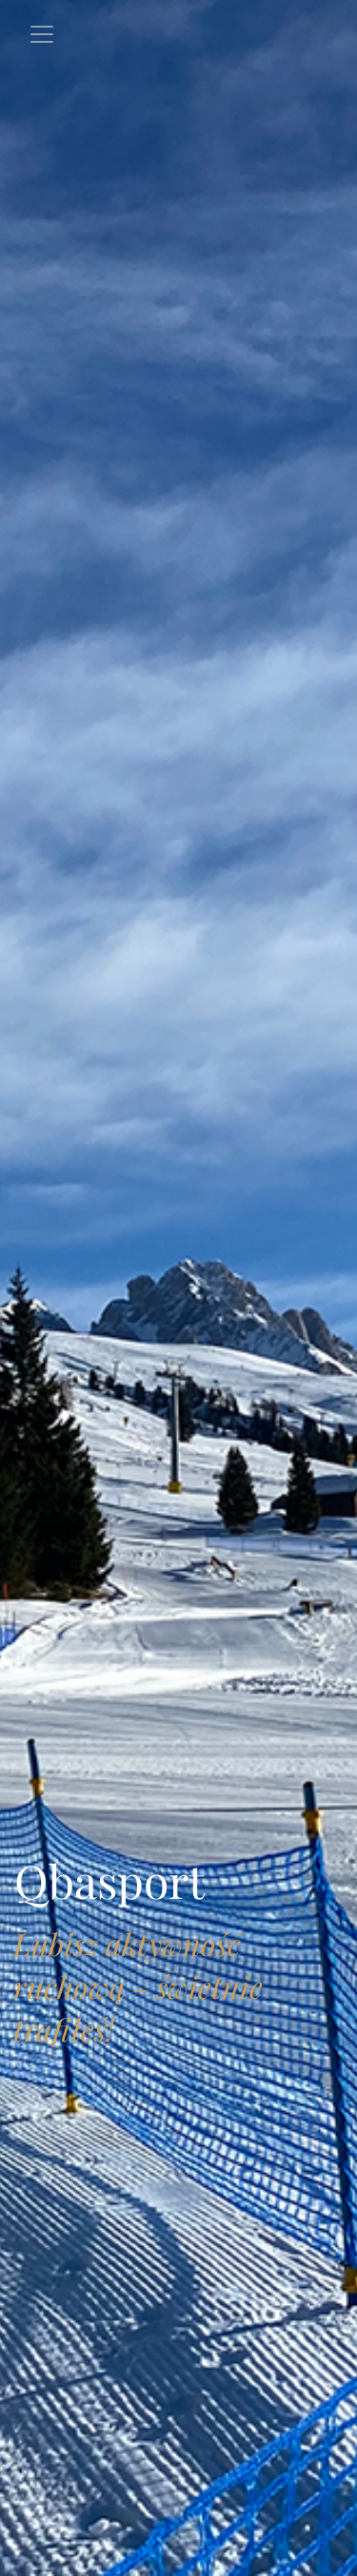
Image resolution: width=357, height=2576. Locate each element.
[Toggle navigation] (42, 34)
